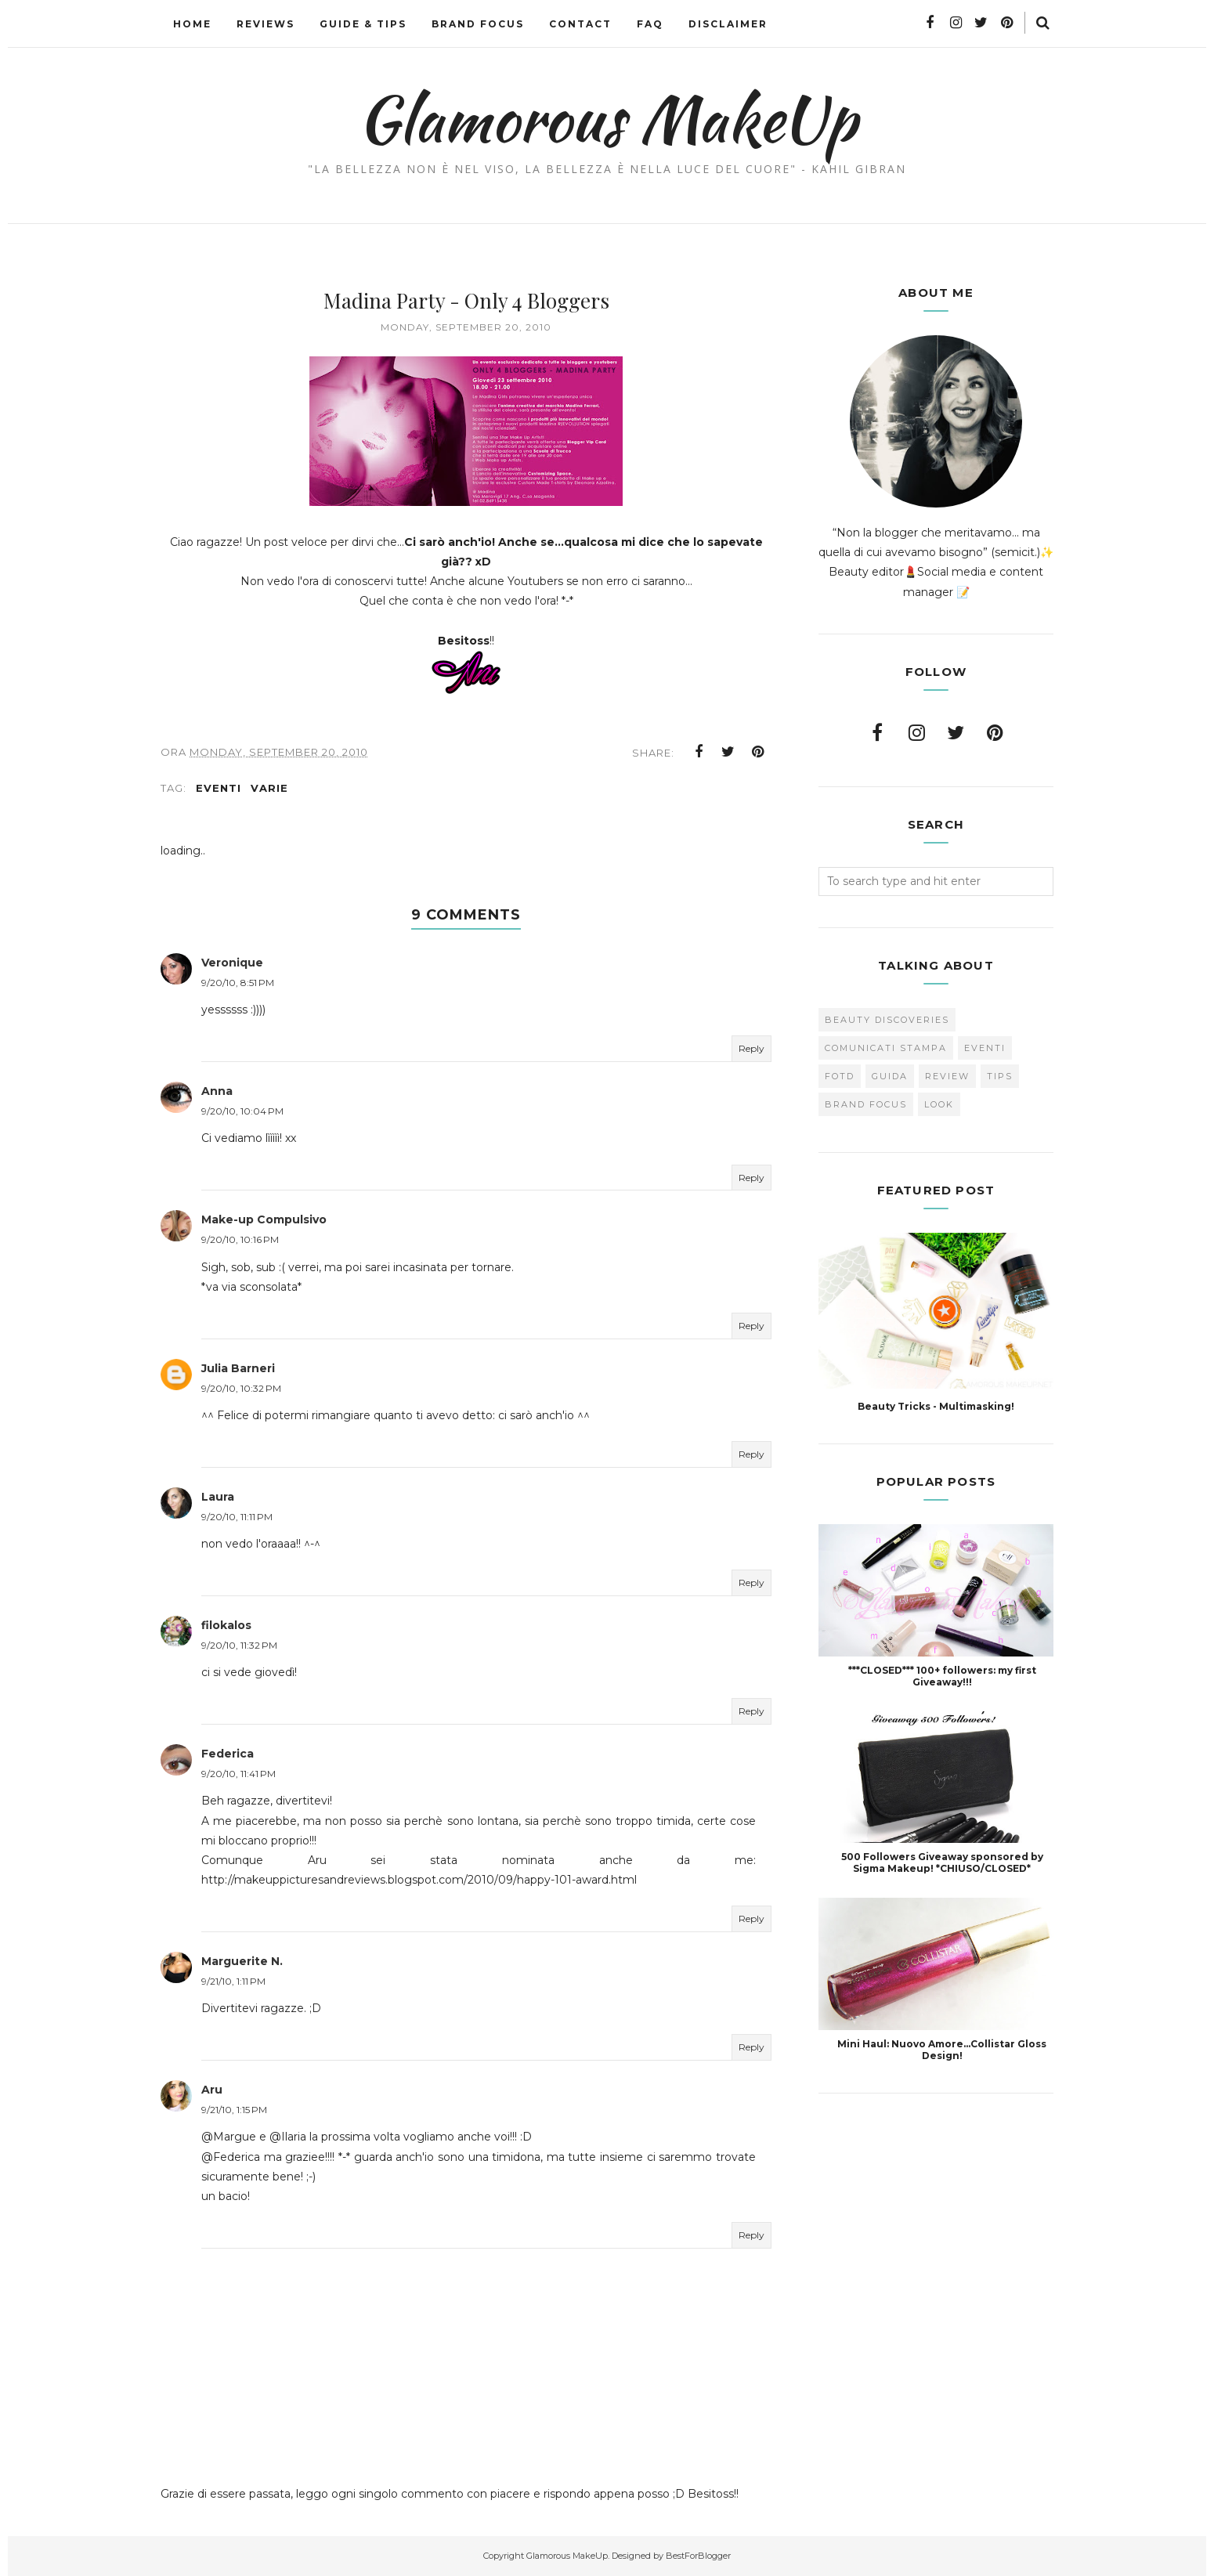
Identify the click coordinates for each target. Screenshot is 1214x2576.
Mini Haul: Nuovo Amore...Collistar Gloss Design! (941, 2049)
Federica (227, 1754)
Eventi (218, 788)
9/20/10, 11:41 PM (238, 1773)
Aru (211, 2090)
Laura (217, 1497)
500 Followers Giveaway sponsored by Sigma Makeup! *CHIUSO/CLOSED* (942, 1862)
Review (947, 1076)
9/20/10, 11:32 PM (239, 1645)
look (939, 1104)
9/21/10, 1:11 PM (233, 1981)
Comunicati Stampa (886, 1047)
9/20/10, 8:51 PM (237, 982)
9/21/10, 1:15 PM (234, 2109)
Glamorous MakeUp (607, 118)
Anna (217, 1091)
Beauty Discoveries (887, 1019)
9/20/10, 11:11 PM (237, 1517)
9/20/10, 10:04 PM (242, 1111)
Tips (1000, 1076)
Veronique (232, 963)
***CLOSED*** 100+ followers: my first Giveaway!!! (942, 1676)
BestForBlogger (698, 2555)
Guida (890, 1076)
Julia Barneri (238, 1368)
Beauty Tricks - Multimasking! (936, 1406)
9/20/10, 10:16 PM (240, 1239)
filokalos (226, 1625)
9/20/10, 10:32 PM (241, 1388)
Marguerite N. (242, 1961)
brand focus (866, 1104)
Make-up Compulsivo (264, 1219)
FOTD (839, 1076)
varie (269, 788)
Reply (751, 1048)
